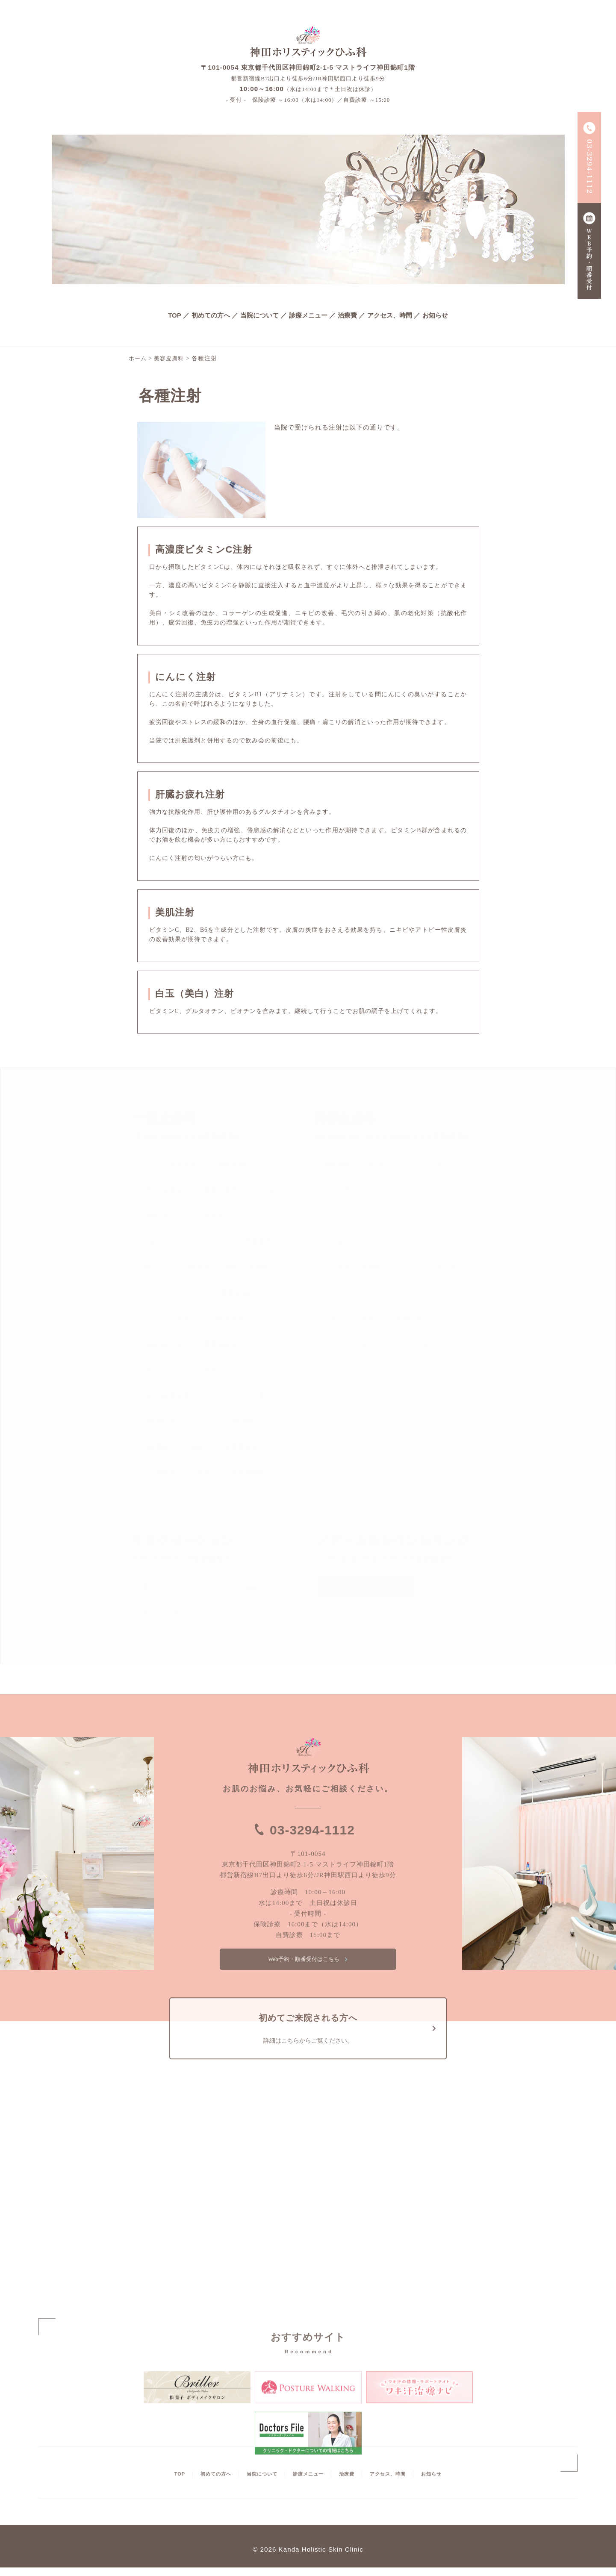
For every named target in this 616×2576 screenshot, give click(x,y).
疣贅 (221, 1370)
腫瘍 (198, 1447)
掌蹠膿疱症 (242, 1447)
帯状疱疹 (258, 1241)
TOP (174, 315)
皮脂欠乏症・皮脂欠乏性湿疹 (226, 1267)
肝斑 (185, 1319)
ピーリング (453, 1241)
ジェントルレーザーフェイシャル (372, 1216)
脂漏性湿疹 (233, 1164)
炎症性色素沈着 (166, 1396)
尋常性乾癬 (248, 1472)
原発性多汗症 (163, 1344)
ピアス (406, 1241)
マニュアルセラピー (171, 1612)
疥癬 (270, 1190)
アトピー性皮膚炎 (170, 1164)
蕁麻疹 (214, 1216)
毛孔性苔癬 (160, 1472)
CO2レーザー (430, 1164)
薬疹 (264, 1396)
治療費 (347, 315)
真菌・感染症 (223, 1190)
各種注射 (409, 1319)
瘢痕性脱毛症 (223, 1344)
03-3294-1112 (312, 1829)
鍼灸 (253, 1587)
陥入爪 (154, 1267)
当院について (259, 315)
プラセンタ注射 (432, 1267)
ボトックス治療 (346, 1344)
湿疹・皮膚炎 (163, 1190)
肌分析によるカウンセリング (183, 1587)
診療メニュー (308, 315)
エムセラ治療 (409, 1344)
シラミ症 (223, 1396)
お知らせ (435, 315)
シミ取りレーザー (349, 1241)
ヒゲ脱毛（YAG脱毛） (356, 1267)
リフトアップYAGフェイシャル (369, 1293)
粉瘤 (204, 1472)
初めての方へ (211, 315)
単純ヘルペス (184, 1241)
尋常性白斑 (160, 1421)
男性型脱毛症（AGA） (356, 1164)
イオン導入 (340, 1190)
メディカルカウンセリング (365, 1587)
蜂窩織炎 (157, 1447)
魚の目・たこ (163, 1370)
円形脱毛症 (229, 1319)
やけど (154, 1498)
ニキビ (172, 1293)
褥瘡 (163, 1216)
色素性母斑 (250, 1293)
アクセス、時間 (389, 315)
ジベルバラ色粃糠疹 (227, 1421)
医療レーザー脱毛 (349, 1319)
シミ (150, 1319)
